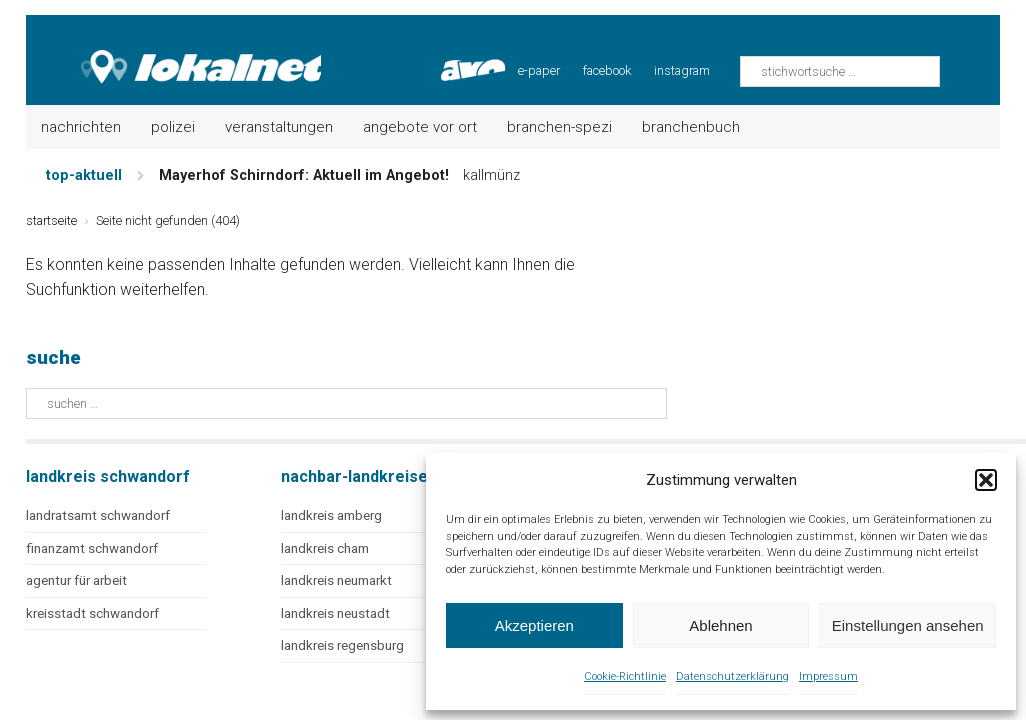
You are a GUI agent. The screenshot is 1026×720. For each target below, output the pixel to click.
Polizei (173, 127)
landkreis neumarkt (336, 580)
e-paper (539, 70)
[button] (986, 480)
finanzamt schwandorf (92, 548)
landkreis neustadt (335, 613)
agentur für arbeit (76, 580)
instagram (682, 70)
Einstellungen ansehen (908, 625)
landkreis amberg (331, 515)
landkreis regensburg (342, 645)
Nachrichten (81, 127)
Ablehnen (720, 625)
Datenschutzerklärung (732, 676)
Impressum (828, 676)
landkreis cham (325, 548)
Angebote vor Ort (420, 127)
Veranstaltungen (279, 127)
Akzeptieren (534, 625)
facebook (607, 70)
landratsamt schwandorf (98, 515)
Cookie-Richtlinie (625, 676)
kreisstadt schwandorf (92, 613)
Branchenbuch (691, 127)
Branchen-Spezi (559, 127)
